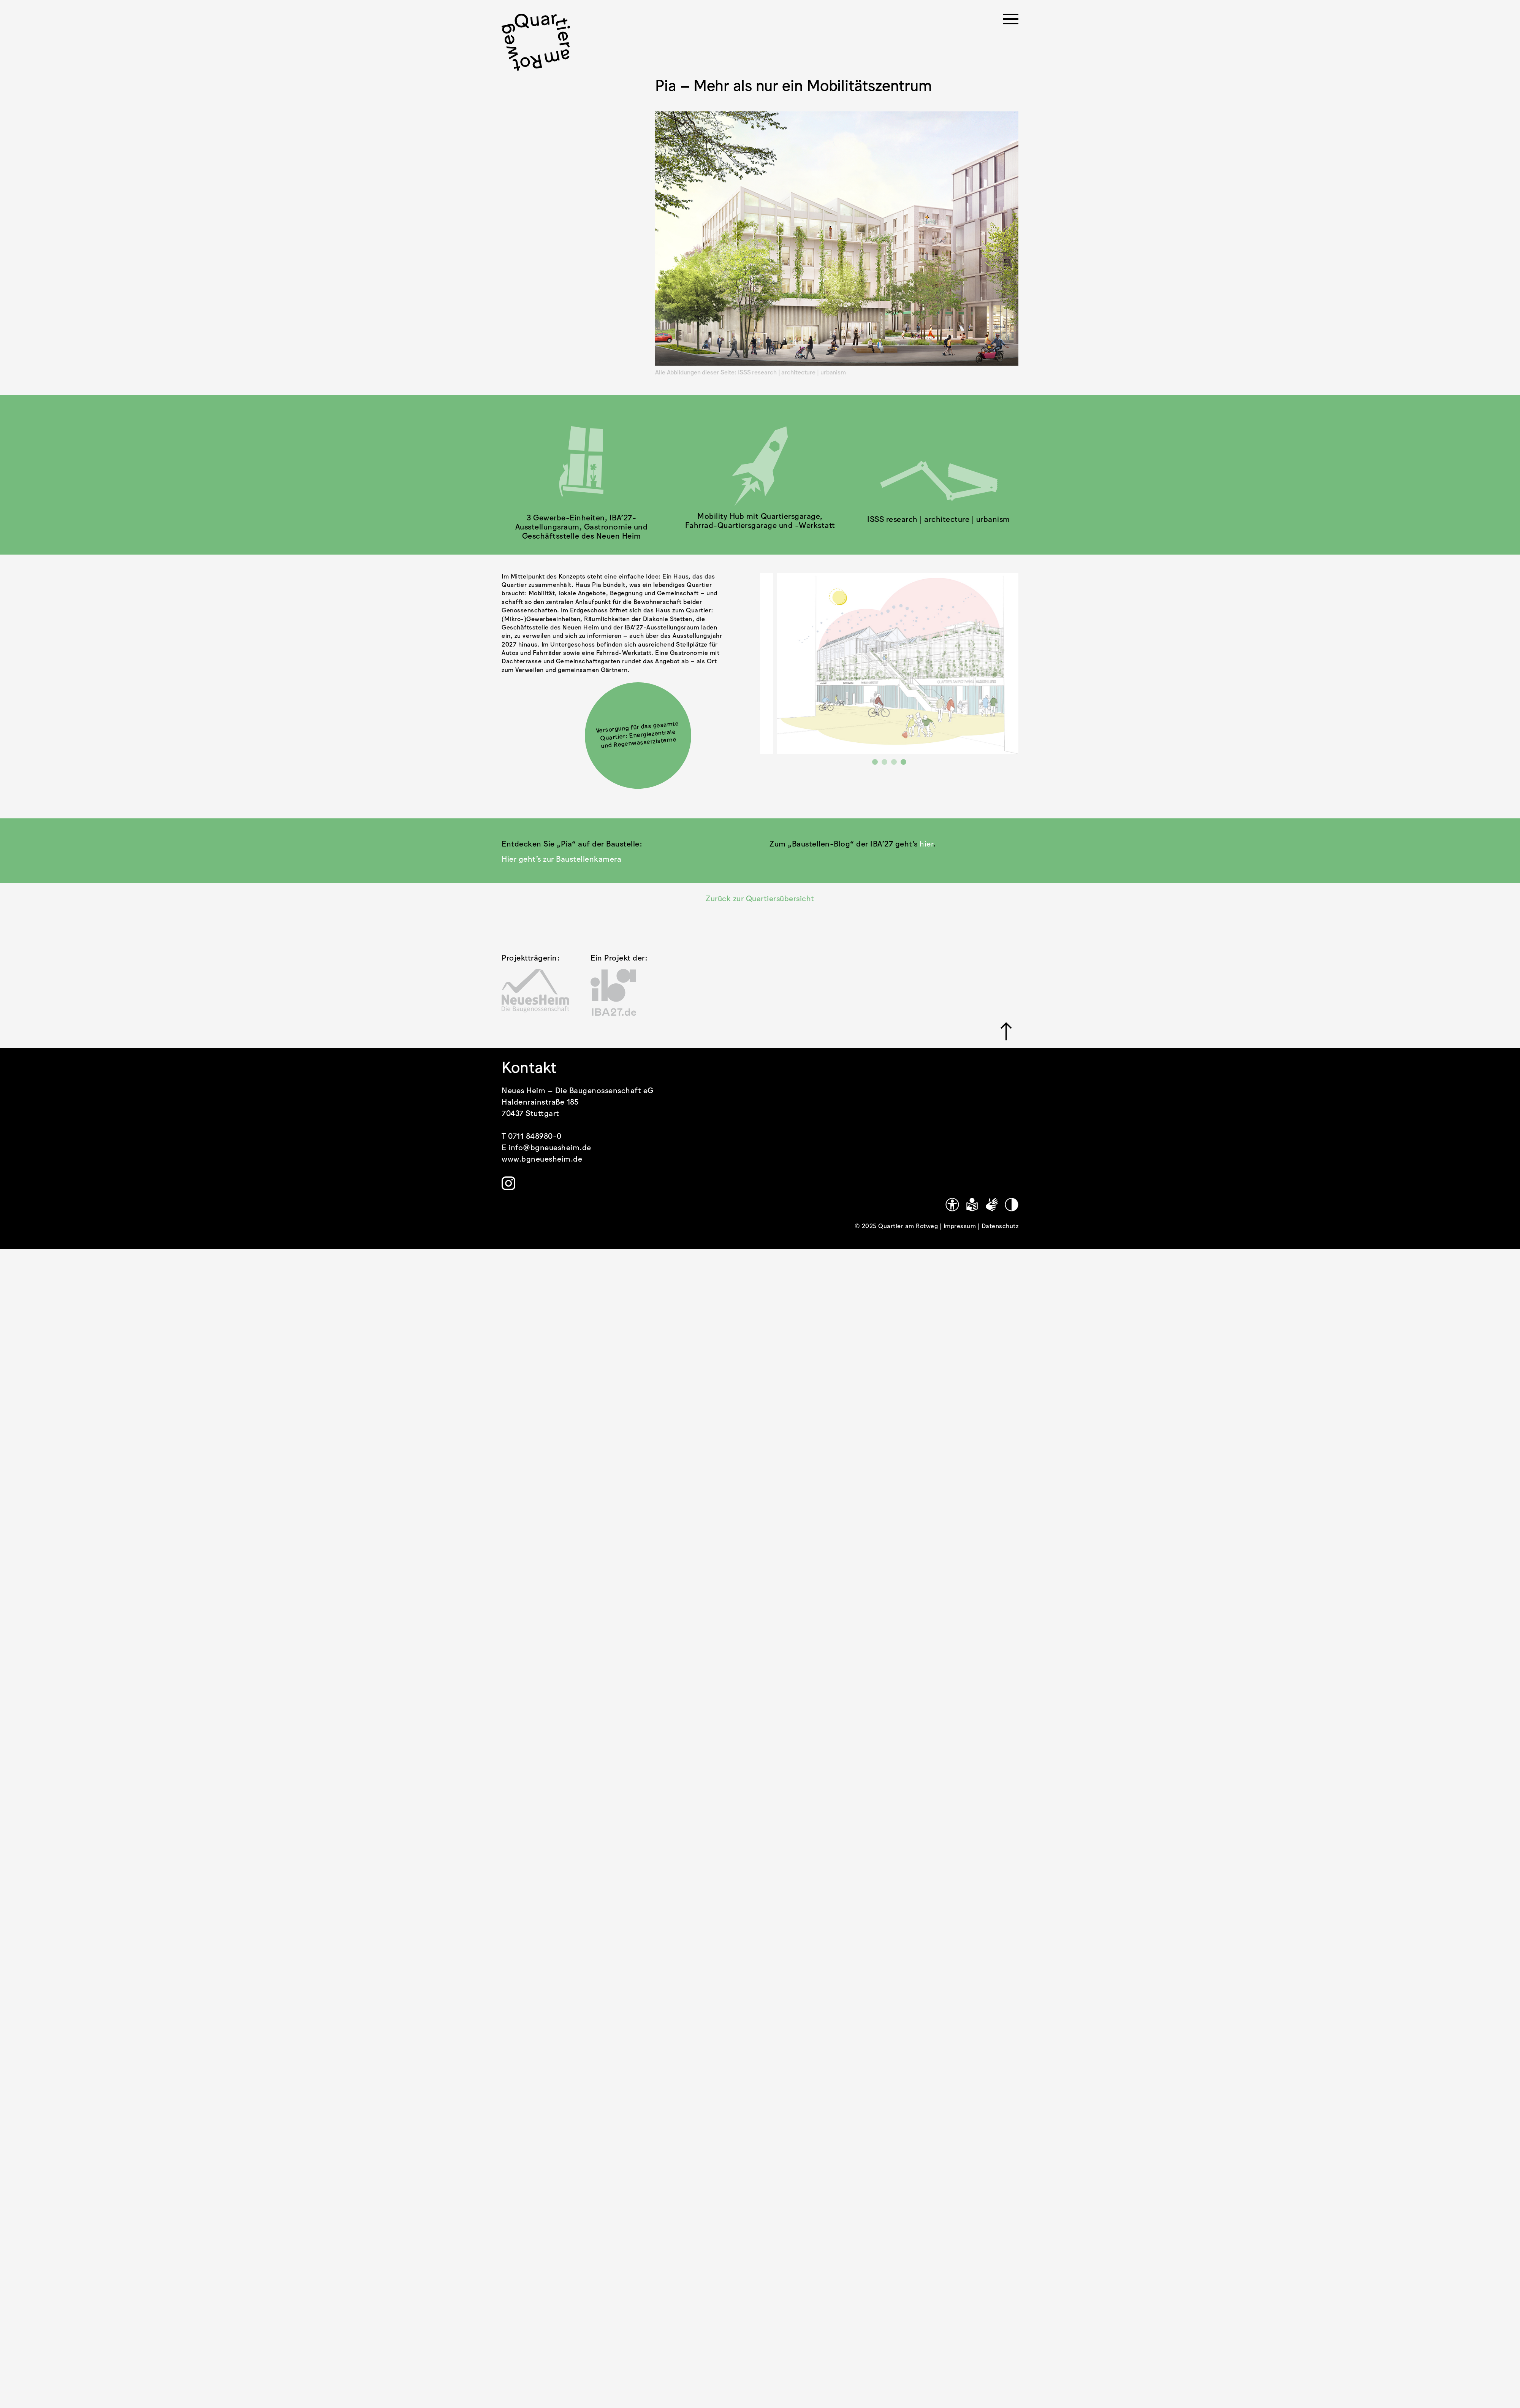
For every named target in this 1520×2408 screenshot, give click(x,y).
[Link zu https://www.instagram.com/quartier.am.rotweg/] (508, 1183)
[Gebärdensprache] (992, 1204)
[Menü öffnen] (1010, 21)
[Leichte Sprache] (972, 1204)
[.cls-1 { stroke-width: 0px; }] (536, 42)
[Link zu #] (1006, 1031)
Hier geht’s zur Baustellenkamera (561, 859)
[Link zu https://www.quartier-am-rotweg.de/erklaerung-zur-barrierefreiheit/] (952, 1204)
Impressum (961, 1226)
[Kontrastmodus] (1011, 1204)
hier (926, 844)
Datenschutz (1000, 1226)
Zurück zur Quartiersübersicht (760, 899)
